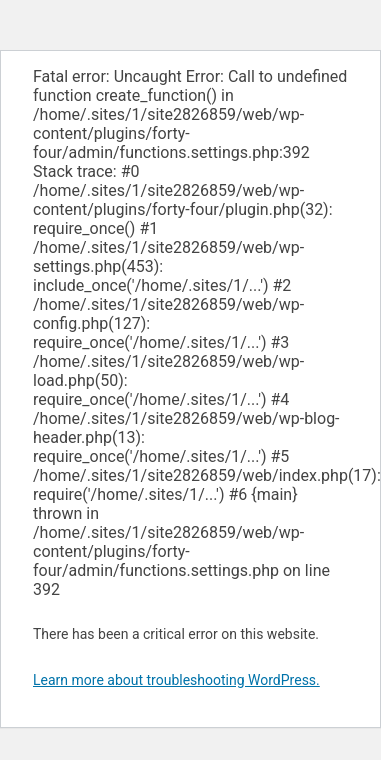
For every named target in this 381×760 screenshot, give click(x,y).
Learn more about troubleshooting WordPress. (176, 680)
